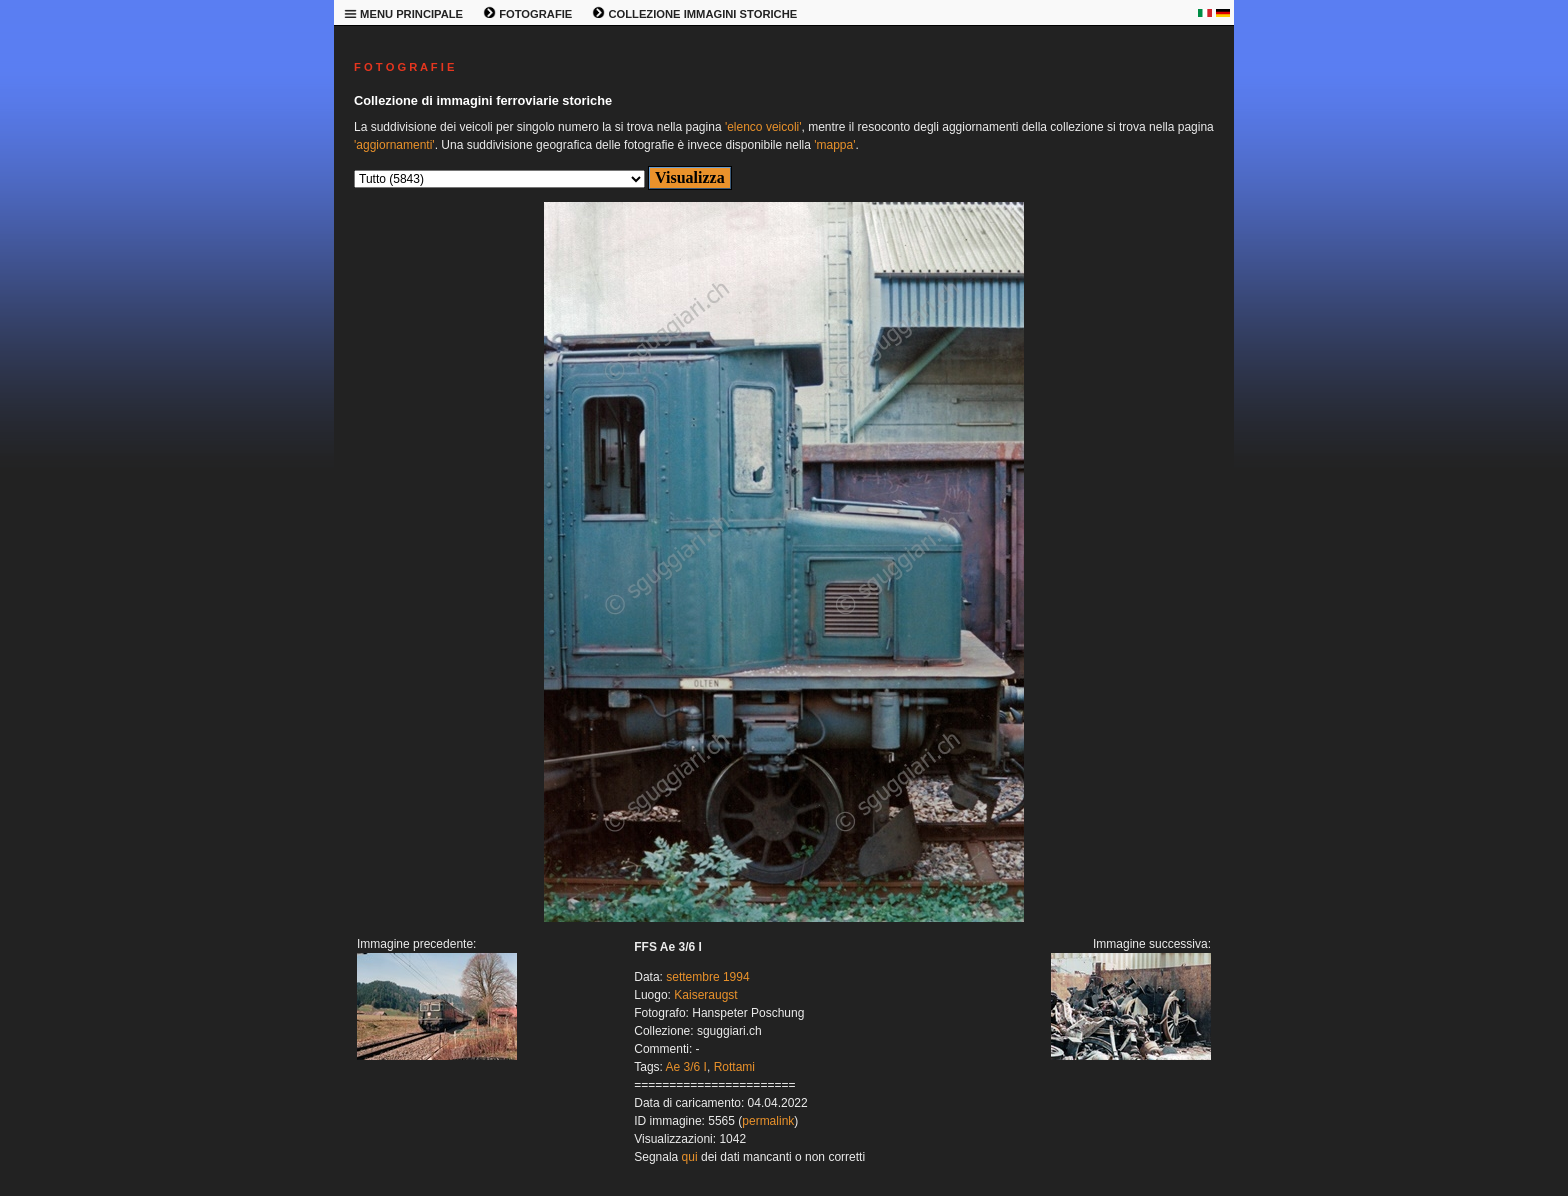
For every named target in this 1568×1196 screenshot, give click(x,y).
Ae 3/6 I (686, 1067)
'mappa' (834, 145)
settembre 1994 (707, 977)
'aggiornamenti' (394, 145)
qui (690, 1157)
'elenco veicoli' (763, 127)
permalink (768, 1121)
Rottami (734, 1067)
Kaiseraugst (705, 995)
